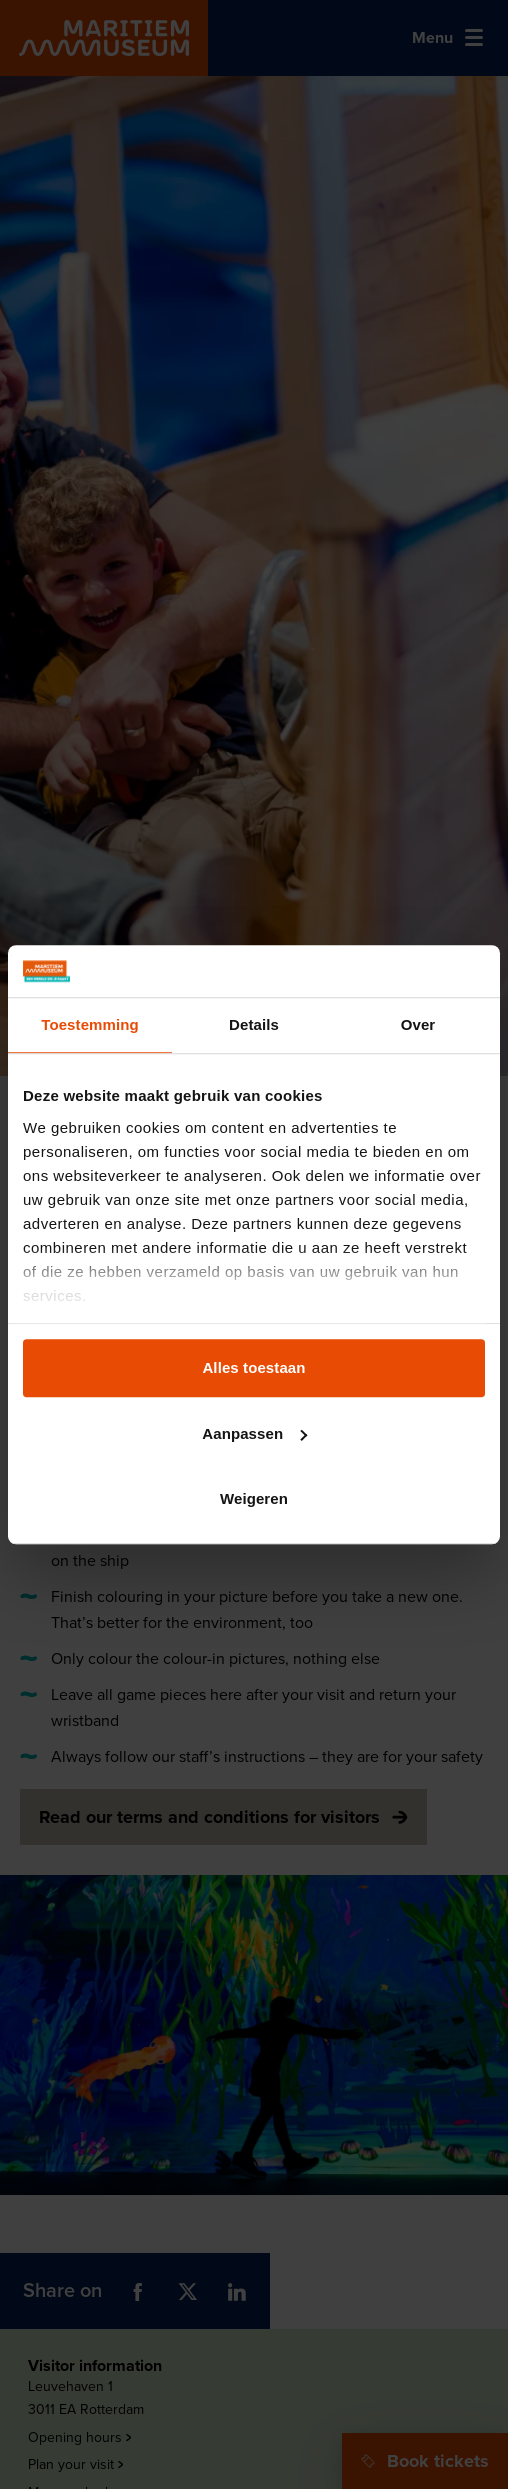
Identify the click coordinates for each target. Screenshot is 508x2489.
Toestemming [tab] (90, 1024)
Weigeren (254, 1498)
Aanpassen (254, 1433)
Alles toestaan (253, 1367)
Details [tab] (254, 1024)
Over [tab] (418, 1024)
